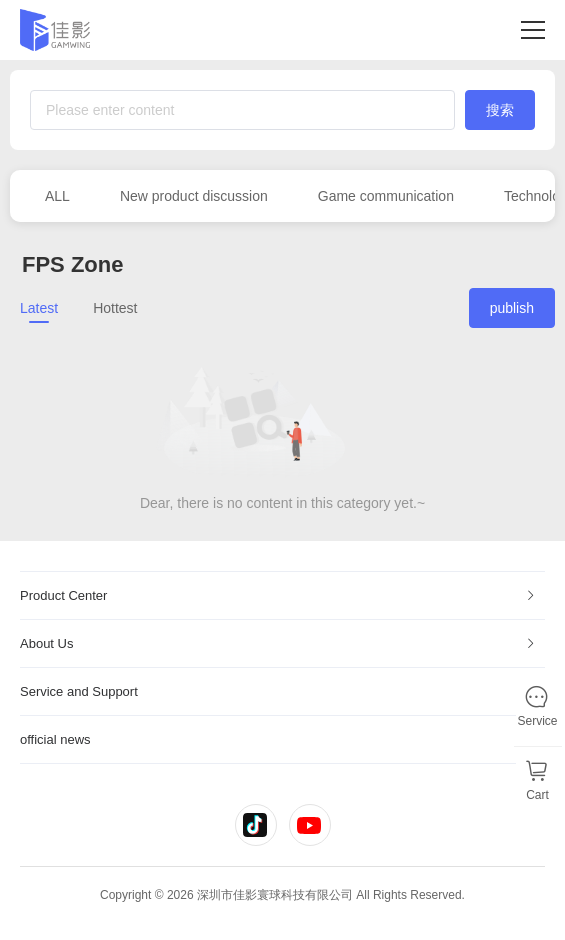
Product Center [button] (278, 595)
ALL (57, 196)
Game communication (386, 196)
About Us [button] (278, 643)
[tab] (282, 596)
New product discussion (194, 196)
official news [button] (278, 739)
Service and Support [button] (278, 691)
